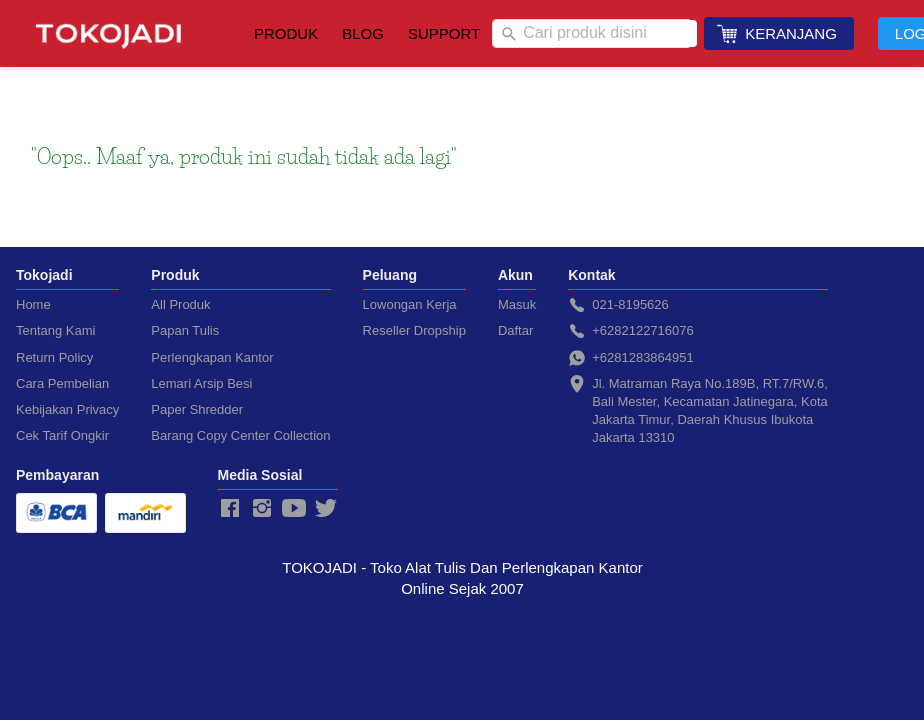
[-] (230, 509)
